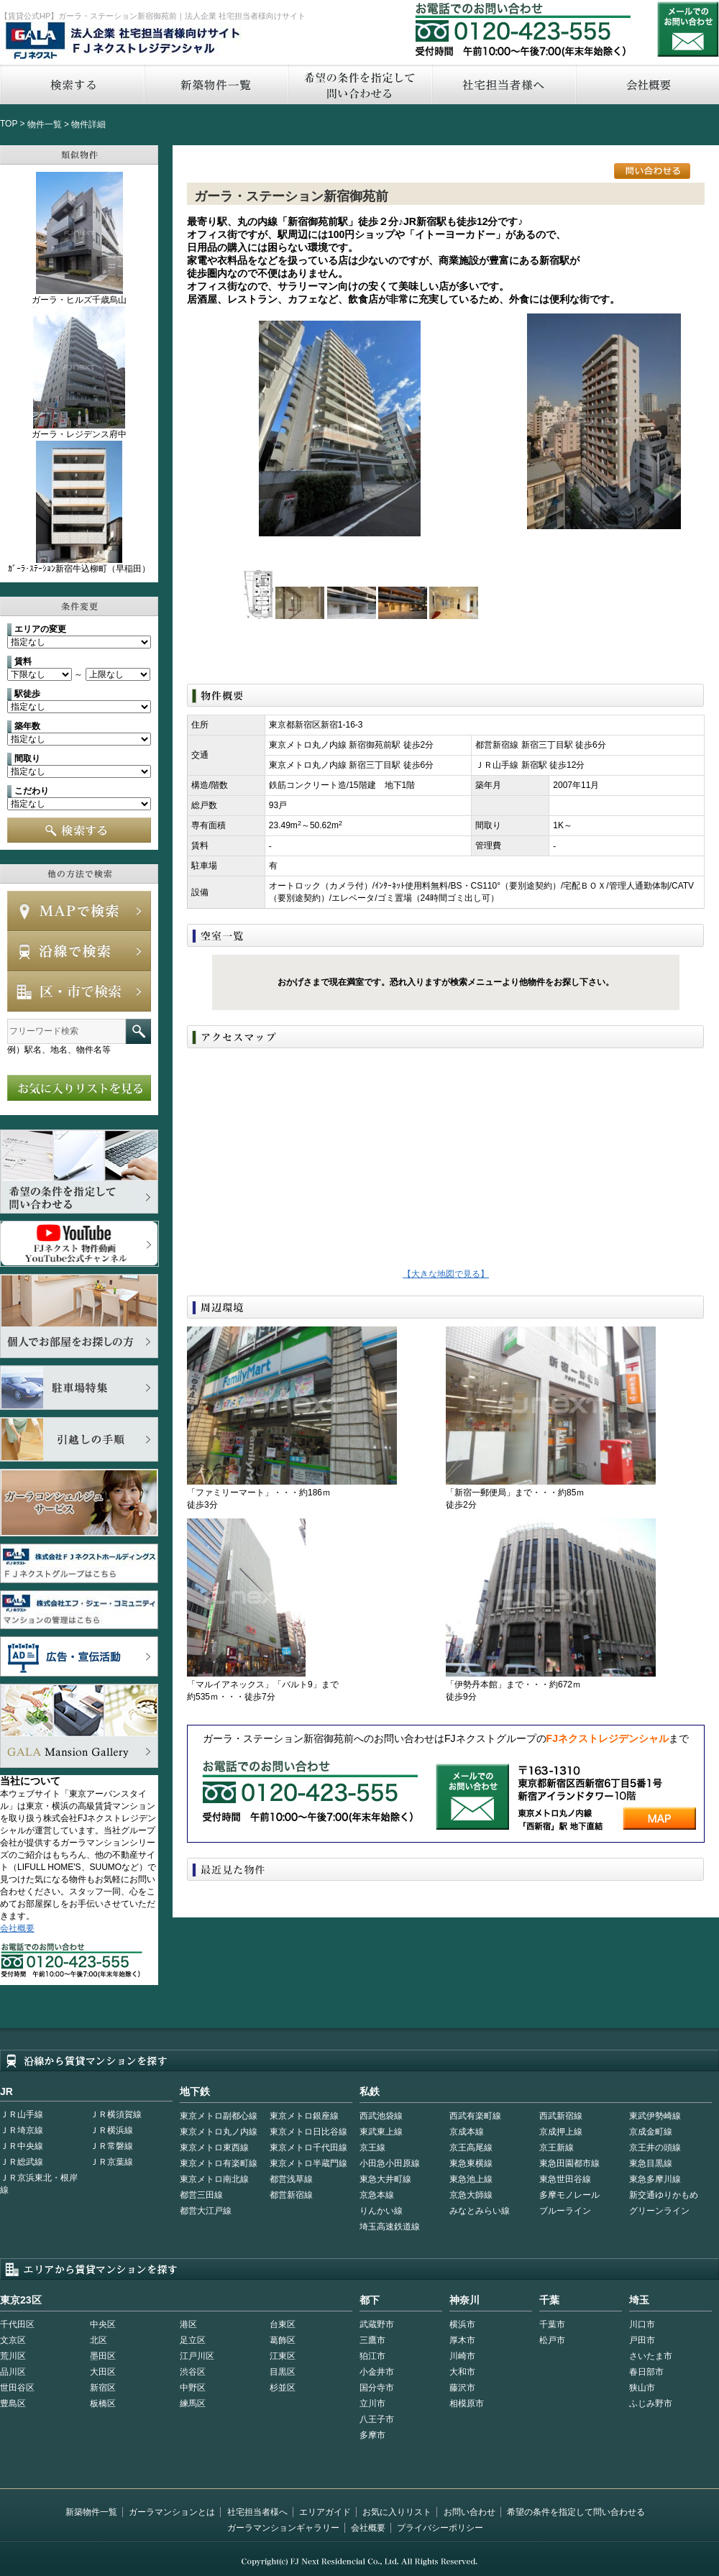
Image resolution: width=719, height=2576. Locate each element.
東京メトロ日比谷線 (308, 2132)
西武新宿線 (560, 2116)
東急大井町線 (385, 2179)
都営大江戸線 (206, 2211)
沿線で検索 (79, 951)
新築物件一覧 (216, 84)
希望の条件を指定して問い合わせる (359, 84)
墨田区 (103, 2356)
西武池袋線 (381, 2116)
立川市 (372, 2403)
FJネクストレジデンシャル (123, 42)
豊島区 (13, 2403)
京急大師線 (471, 2195)
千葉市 (552, 2324)
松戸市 (552, 2340)
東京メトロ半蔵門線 (308, 2163)
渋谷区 (193, 2372)
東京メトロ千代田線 (308, 2147)
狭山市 (642, 2388)
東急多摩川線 (655, 2179)
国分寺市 (377, 2388)
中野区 (193, 2388)
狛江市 (372, 2356)
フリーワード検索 (138, 1031)
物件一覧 (44, 124)
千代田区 (17, 2324)
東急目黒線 (650, 2163)
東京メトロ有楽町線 (218, 2163)
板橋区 (103, 2403)
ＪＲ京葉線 (111, 2162)
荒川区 (13, 2356)
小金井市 (377, 2372)
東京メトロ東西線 (214, 2147)
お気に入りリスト (396, 2512)
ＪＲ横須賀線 (116, 2114)
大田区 (103, 2372)
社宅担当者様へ (257, 2512)
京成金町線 (650, 2132)
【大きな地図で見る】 (446, 1274)
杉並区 (283, 2388)
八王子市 (377, 2419)
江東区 (283, 2356)
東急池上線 (471, 2179)
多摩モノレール (569, 2195)
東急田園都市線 (569, 2163)
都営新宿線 (291, 2195)
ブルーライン (565, 2211)
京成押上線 (560, 2132)
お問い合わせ (688, 29)
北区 (98, 2340)
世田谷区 (17, 2388)
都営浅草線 (291, 2179)
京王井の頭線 (655, 2147)
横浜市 (462, 2324)
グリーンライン (659, 2211)
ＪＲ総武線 (21, 2162)
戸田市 (642, 2340)
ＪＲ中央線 (21, 2146)
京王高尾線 (471, 2147)
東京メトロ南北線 (214, 2179)
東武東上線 (381, 2132)
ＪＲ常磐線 (111, 2146)
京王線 (372, 2147)
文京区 (13, 2340)
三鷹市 (372, 2340)
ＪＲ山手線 (21, 2114)
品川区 (13, 2372)
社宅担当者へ (503, 84)
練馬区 (193, 2403)
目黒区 (283, 2372)
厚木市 (462, 2340)
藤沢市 (462, 2388)
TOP (8, 124)
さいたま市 (650, 2356)
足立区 (193, 2340)
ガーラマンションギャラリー (283, 2528)
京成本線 (466, 2132)
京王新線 (556, 2147)
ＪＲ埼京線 (21, 2130)
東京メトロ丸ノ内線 (218, 2132)
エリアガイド (325, 2512)
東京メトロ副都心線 (218, 2116)
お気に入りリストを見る (79, 1088)
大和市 (462, 2372)
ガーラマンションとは (172, 2512)
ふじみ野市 (650, 2403)
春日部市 (646, 2372)
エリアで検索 (79, 991)
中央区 (103, 2324)
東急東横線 (471, 2163)
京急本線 (377, 2195)
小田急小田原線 (390, 2163)
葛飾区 (283, 2340)
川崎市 (462, 2356)
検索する (72, 84)
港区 (188, 2324)
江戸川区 (197, 2356)
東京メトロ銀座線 (304, 2116)
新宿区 (103, 2388)
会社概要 (17, 1928)
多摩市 (372, 2435)
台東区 (283, 2324)
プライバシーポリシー (440, 2528)
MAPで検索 (79, 911)
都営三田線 (201, 2195)
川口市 (642, 2324)
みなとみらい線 (479, 2211)
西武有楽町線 (475, 2116)
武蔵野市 (377, 2324)
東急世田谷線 (565, 2179)
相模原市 (466, 2403)
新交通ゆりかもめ (663, 2195)
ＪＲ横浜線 (111, 2130)
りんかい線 (381, 2211)
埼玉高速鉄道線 (390, 2227)
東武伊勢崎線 (655, 2116)
